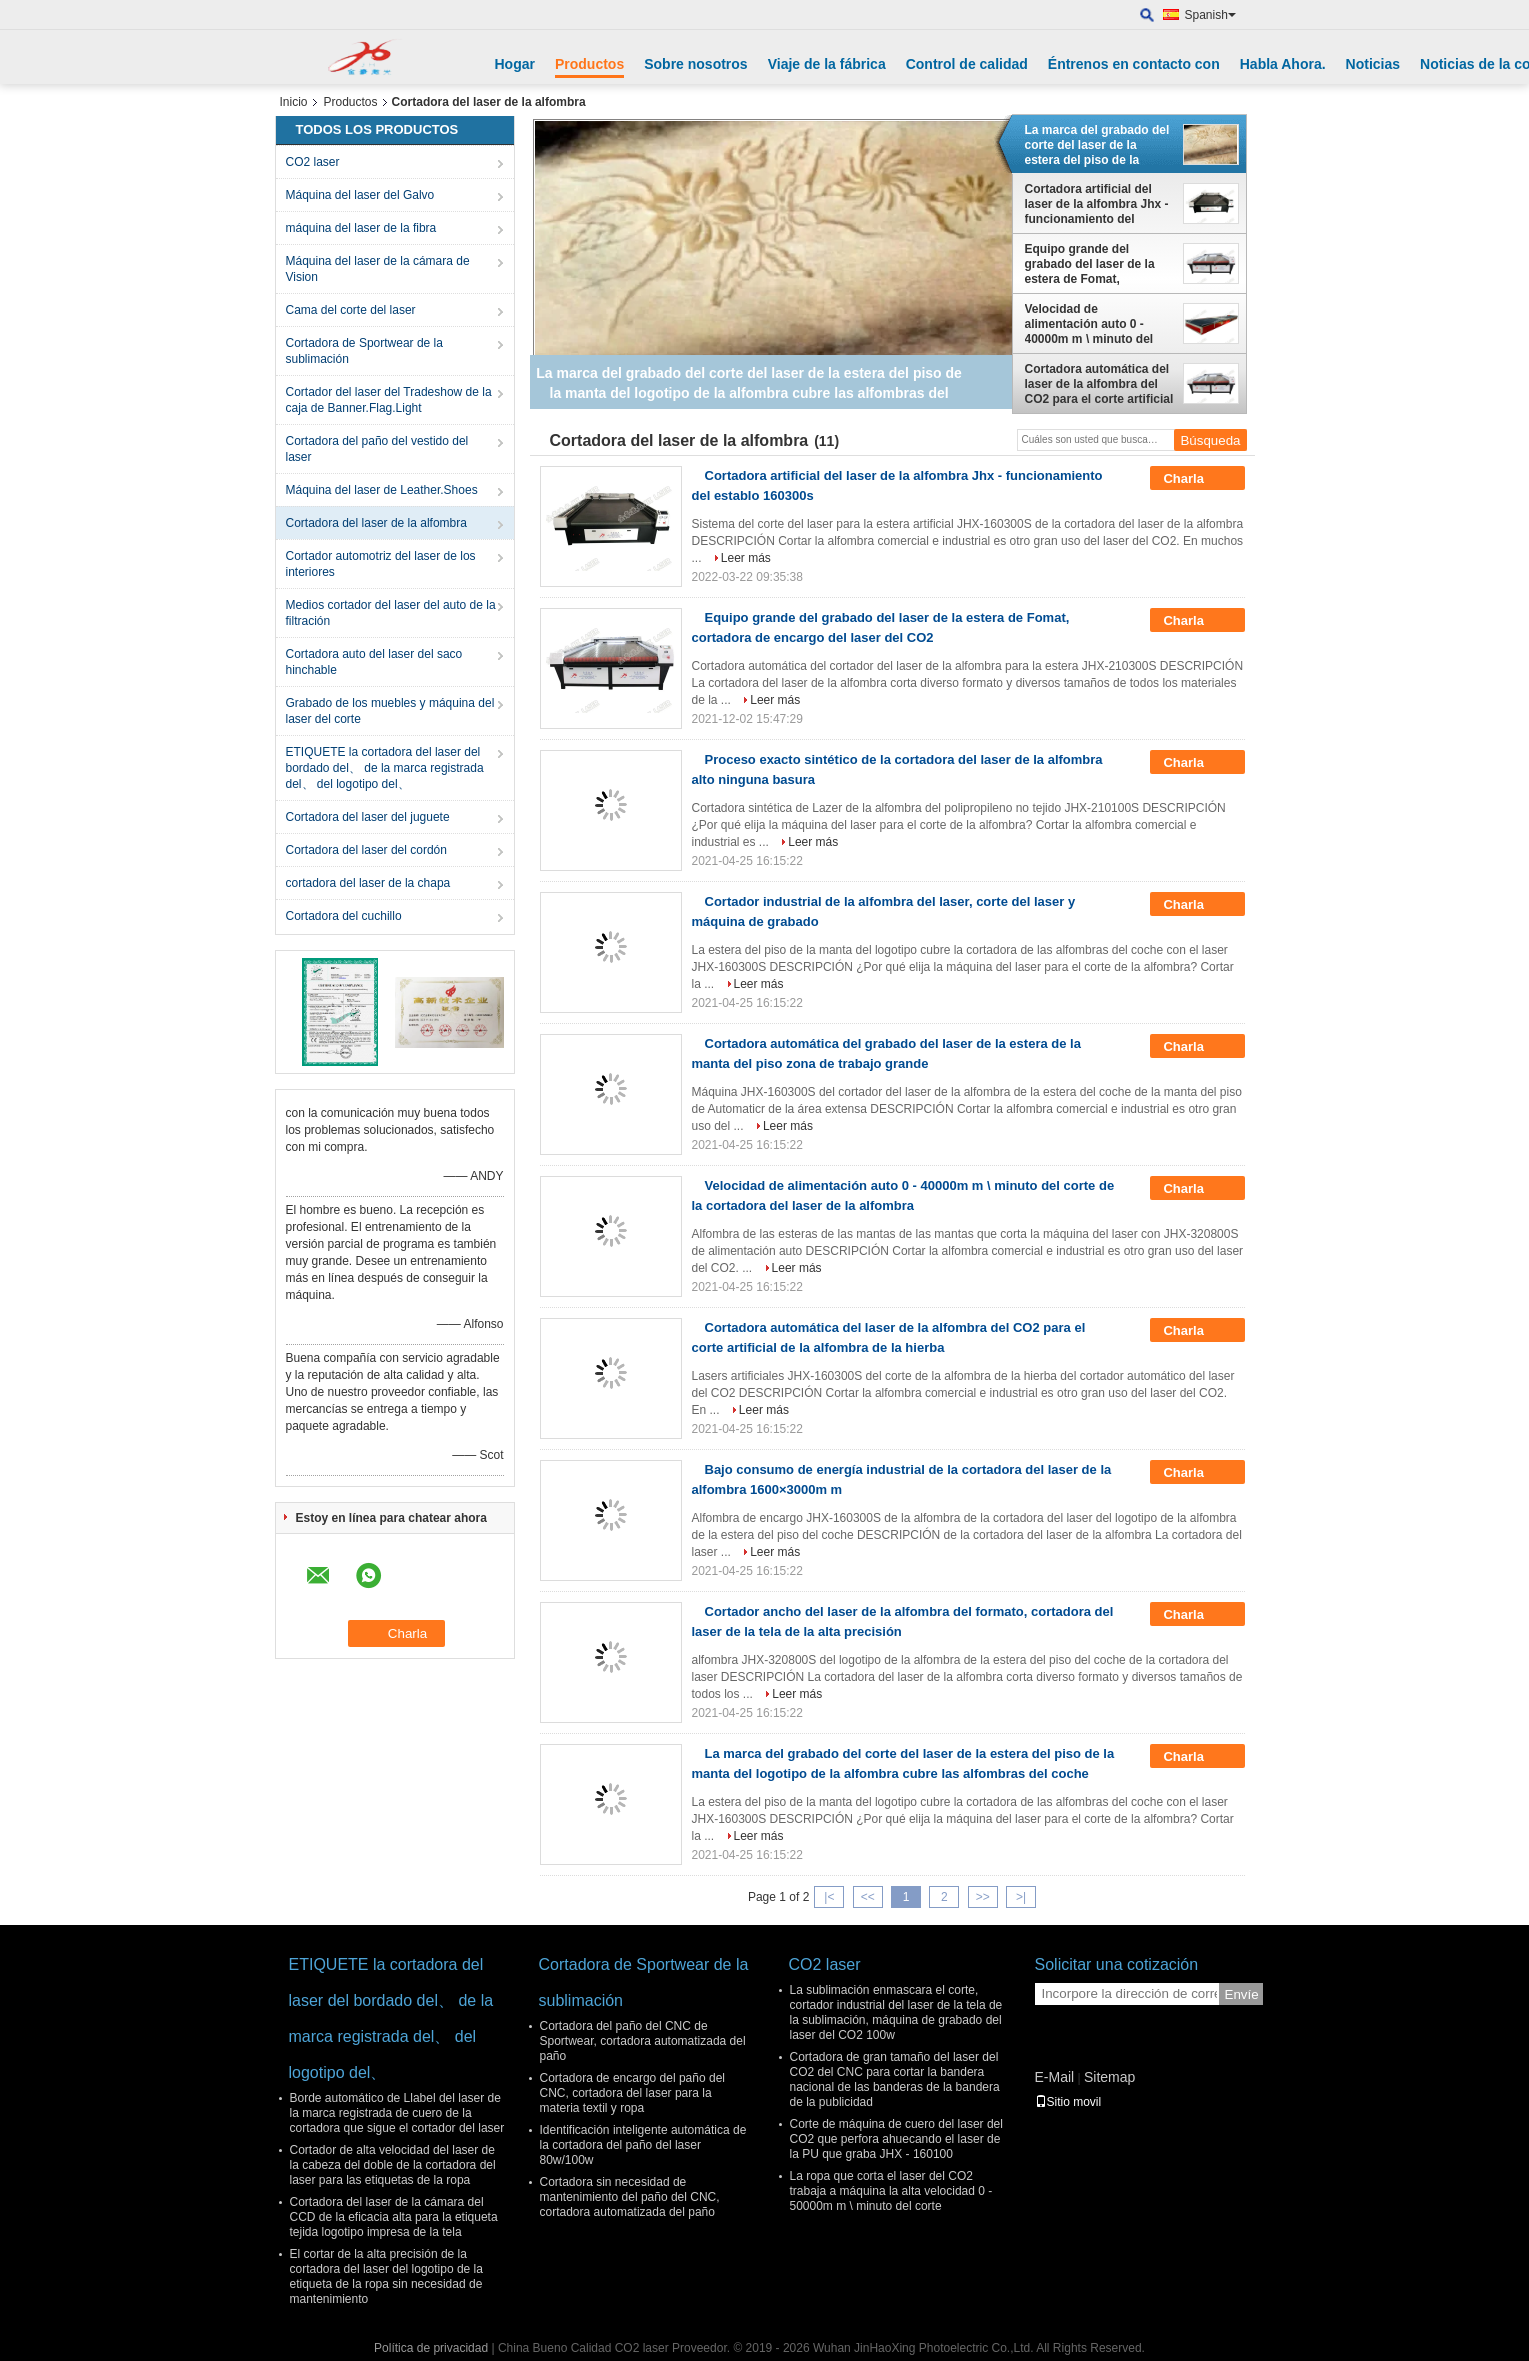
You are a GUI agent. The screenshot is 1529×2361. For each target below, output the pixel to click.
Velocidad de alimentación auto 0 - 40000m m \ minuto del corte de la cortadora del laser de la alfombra (1094, 324)
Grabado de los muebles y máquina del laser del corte (390, 711)
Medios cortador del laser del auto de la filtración (391, 613)
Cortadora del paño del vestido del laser (377, 449)
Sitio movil (1068, 2102)
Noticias (1373, 64)
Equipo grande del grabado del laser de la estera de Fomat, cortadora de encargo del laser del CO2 (1096, 264)
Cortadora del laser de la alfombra (376, 523)
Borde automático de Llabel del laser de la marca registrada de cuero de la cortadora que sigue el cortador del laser (397, 2113)
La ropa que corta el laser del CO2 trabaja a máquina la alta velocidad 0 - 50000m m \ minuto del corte (891, 2191)
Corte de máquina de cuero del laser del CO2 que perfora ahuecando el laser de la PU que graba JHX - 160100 (896, 2139)
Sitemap (1109, 2077)
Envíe (1242, 1994)
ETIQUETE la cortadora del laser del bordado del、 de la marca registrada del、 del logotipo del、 (385, 768)
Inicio (294, 102)
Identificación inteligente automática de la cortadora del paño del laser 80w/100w (643, 2145)
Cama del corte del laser (351, 310)
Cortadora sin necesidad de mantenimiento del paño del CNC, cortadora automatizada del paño (630, 2197)
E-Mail (1055, 2077)
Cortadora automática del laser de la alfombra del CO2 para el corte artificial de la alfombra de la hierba (1099, 384)
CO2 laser (313, 162)
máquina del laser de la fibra (361, 228)
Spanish (1210, 15)
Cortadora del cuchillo (344, 916)
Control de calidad (967, 64)
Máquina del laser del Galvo (360, 195)
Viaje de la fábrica (827, 64)
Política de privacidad (431, 2348)
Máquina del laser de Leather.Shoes (382, 490)
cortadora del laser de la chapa (368, 883)
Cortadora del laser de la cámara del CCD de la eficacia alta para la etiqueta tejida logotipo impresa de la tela (394, 2217)
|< (829, 1897)
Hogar (515, 64)
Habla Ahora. (1283, 64)
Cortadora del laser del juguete (368, 817)
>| (1021, 1897)
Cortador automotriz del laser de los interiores (381, 564)
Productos (589, 64)
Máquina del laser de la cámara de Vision (378, 269)
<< (868, 1897)
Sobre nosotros (695, 64)
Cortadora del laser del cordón (366, 850)
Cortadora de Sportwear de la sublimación (364, 351)
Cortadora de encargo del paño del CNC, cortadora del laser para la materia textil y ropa (632, 2093)
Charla (1197, 479)
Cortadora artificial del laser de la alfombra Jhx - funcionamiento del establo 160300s (1097, 204)
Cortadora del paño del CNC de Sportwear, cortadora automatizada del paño (643, 2041)
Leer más (746, 558)
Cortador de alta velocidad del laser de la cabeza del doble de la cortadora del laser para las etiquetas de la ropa (393, 2165)
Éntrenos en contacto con (1134, 64)
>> (983, 1897)
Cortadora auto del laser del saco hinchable (374, 662)
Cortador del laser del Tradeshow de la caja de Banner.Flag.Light (389, 400)
